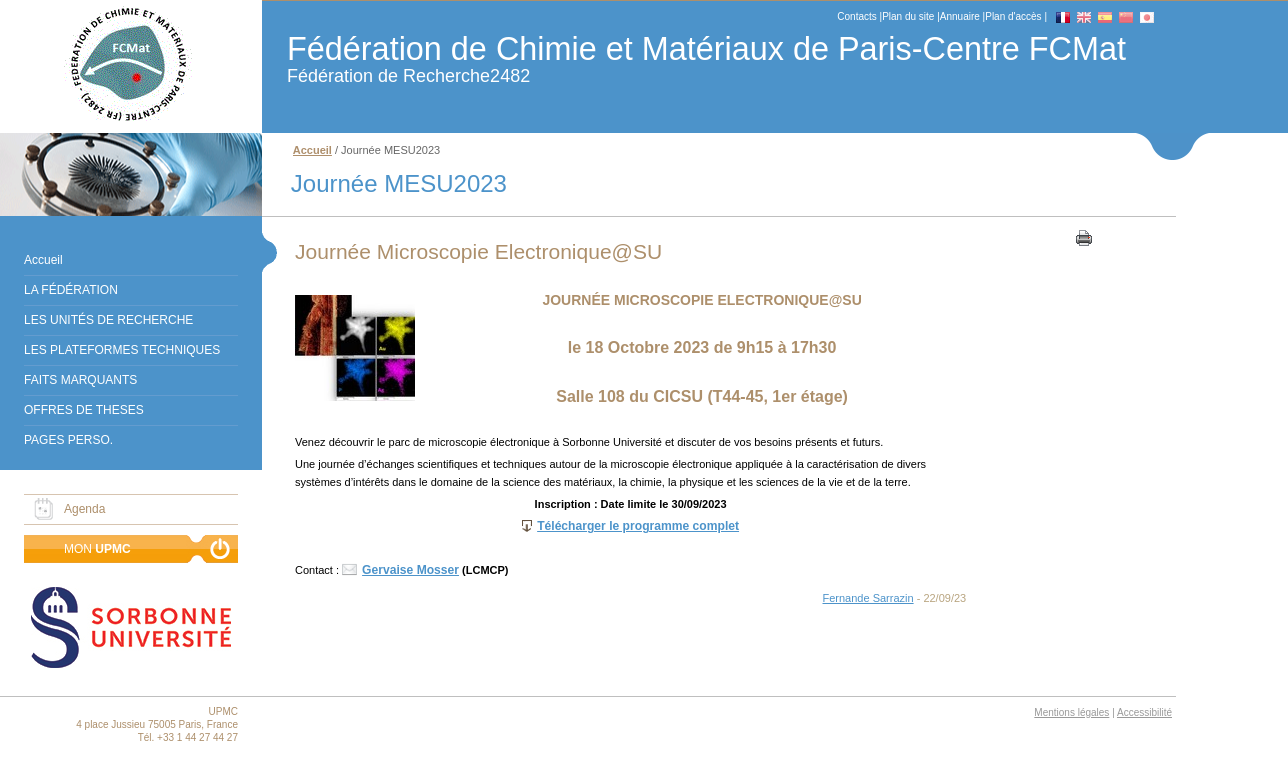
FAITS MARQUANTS (80, 380)
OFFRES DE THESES (84, 410)
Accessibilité (1144, 712)
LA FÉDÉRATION (71, 290)
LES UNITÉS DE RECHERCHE (108, 320)
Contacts (856, 16)
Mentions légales (1071, 712)
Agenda (84, 509)
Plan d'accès (1013, 16)
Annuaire (960, 16)
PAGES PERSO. (68, 440)
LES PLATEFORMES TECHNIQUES (122, 350)
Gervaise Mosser (410, 570)
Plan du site (908, 16)
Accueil (43, 260)
